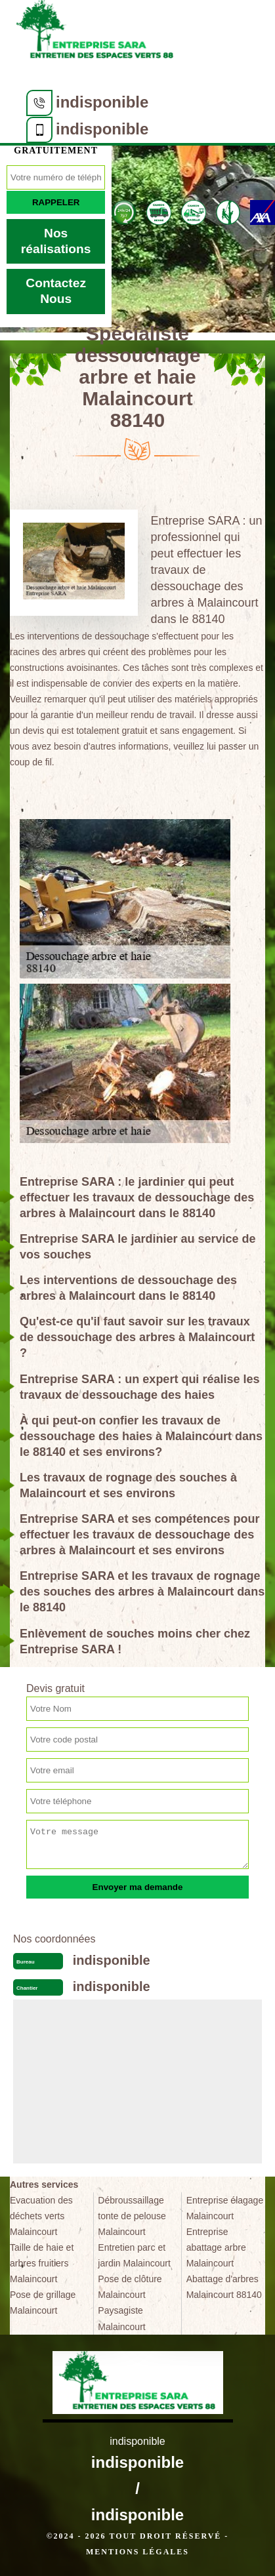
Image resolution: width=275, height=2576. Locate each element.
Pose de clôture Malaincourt (129, 2287)
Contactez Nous (56, 291)
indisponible (102, 102)
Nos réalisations (56, 241)
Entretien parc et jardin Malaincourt (134, 2255)
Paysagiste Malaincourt (121, 2318)
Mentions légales (137, 2551)
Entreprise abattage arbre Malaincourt (216, 2247)
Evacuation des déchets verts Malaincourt (41, 2216)
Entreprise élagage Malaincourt (225, 2208)
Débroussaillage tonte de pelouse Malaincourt (132, 2216)
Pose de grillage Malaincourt (42, 2302)
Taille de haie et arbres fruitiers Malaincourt (42, 2263)
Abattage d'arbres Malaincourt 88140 (224, 2287)
